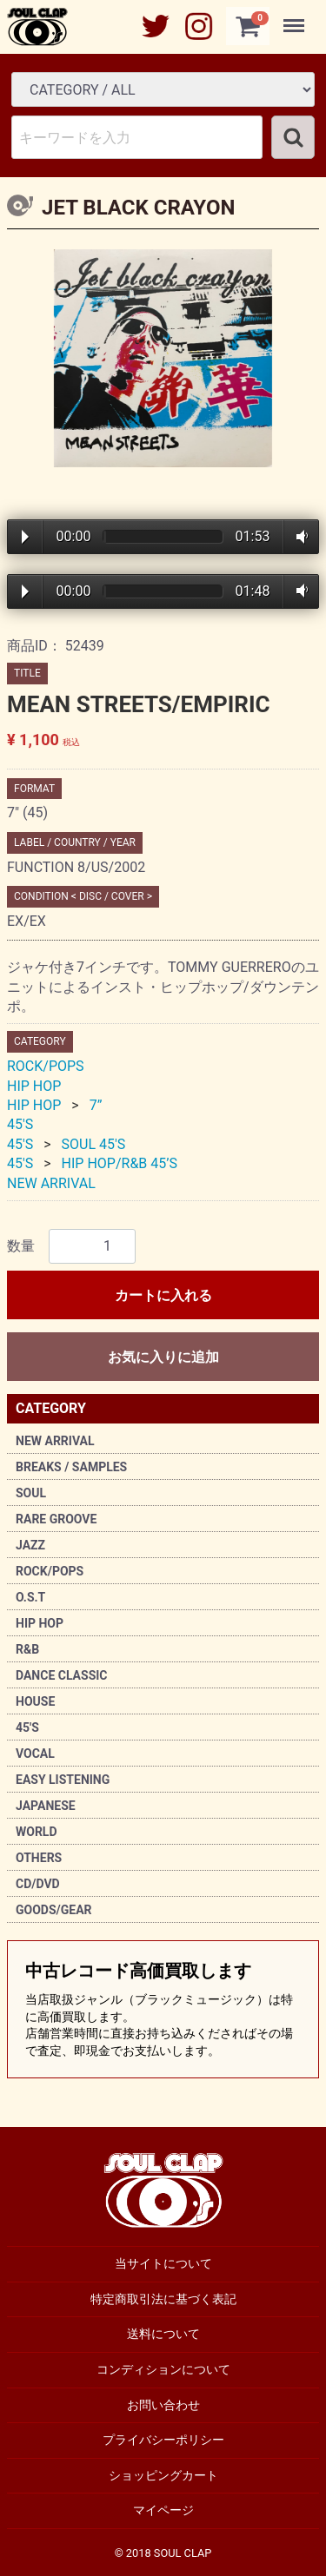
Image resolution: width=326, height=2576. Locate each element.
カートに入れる (163, 1295)
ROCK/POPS (49, 1571)
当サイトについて (163, 2263)
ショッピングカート (163, 2474)
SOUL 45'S (94, 1144)
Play (25, 537)
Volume (298, 536)
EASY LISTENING (63, 1780)
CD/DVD (38, 1884)
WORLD (36, 1832)
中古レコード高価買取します (163, 2009)
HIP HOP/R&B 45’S (119, 1163)
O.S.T (30, 1597)
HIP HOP (39, 1623)
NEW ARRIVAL (55, 1441)
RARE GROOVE (56, 1519)
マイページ (163, 2510)
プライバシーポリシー (163, 2440)
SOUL (31, 1493)
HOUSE (35, 1701)
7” (96, 1105)
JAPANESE (46, 1806)
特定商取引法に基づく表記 (163, 2298)
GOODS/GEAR (54, 1910)
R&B (27, 1649)
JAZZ (30, 1545)
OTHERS (39, 1858)
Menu (295, 17)
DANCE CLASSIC (62, 1675)
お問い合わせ (163, 2404)
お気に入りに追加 (163, 1357)
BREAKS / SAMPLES (71, 1467)
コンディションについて (163, 2369)
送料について (163, 2334)
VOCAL (35, 1753)
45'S (27, 1727)
